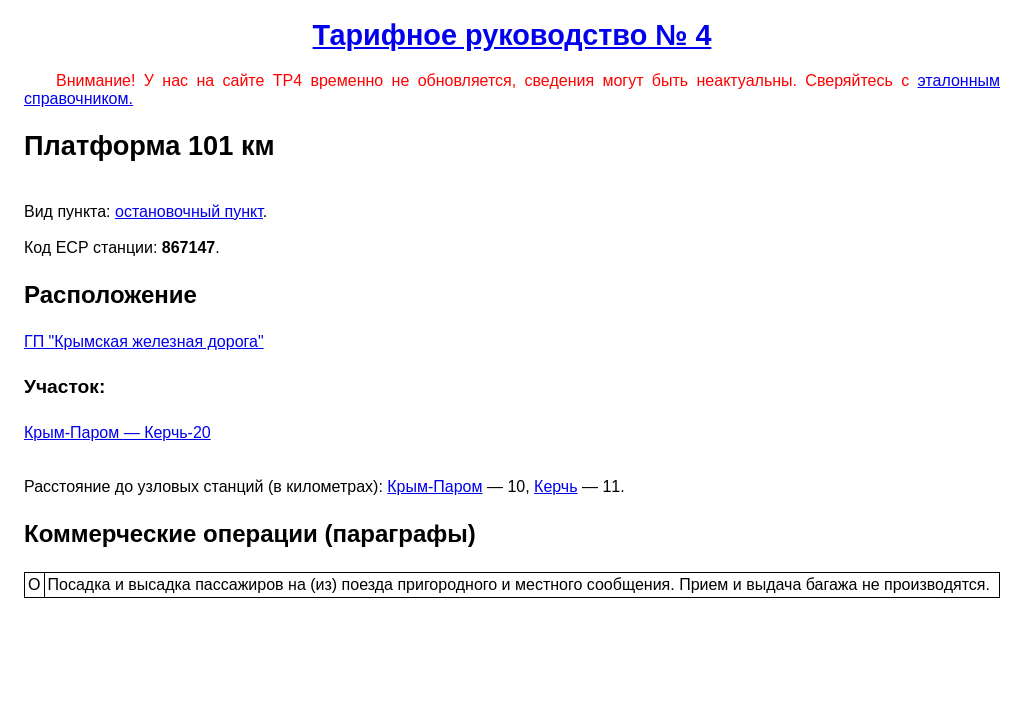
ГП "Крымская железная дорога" (144, 341)
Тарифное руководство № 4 (512, 35)
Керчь (555, 486)
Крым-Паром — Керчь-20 (117, 432)
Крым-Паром (434, 486)
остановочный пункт (189, 211)
